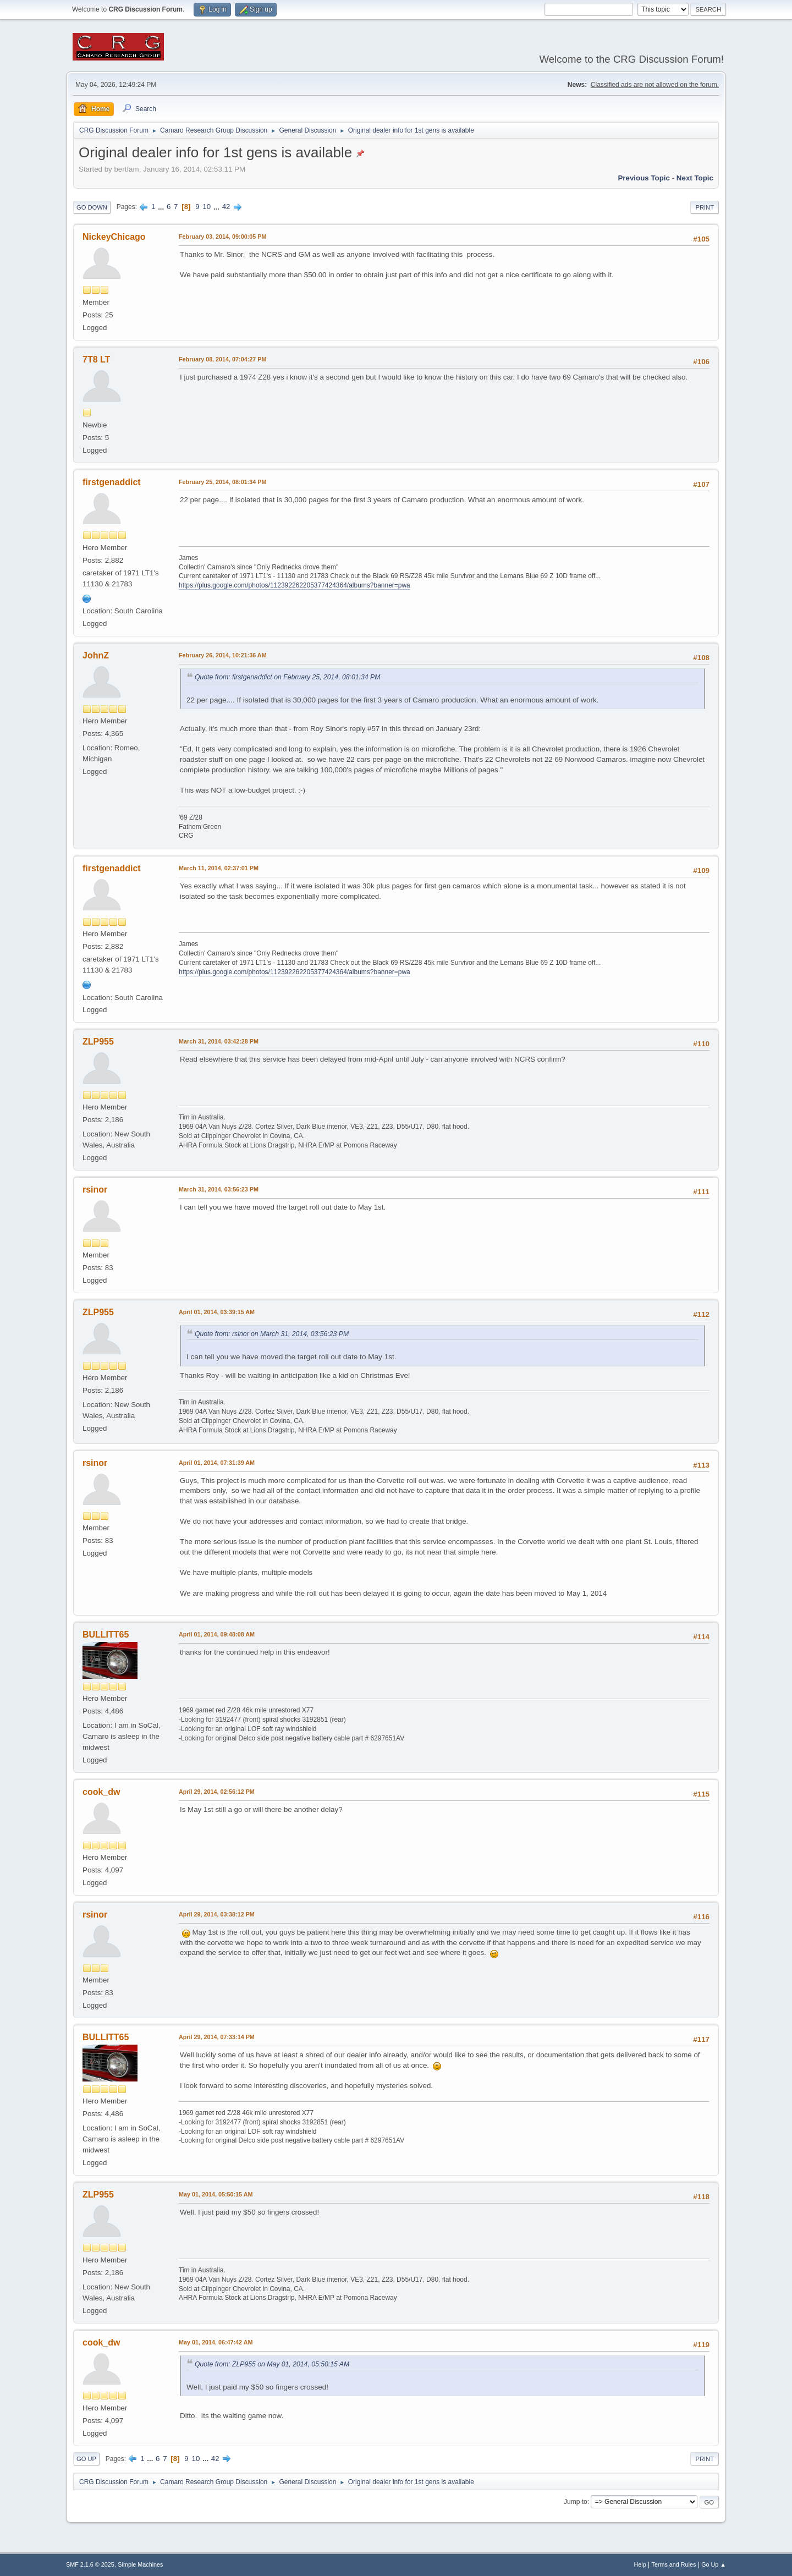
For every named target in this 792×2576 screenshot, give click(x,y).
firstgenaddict (111, 482)
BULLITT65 (105, 1634)
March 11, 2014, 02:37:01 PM (218, 868)
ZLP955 (98, 1041)
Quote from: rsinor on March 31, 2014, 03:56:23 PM (272, 1334)
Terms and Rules (674, 2564)
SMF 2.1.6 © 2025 (90, 2564)
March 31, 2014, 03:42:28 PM (218, 1041)
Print (704, 207)
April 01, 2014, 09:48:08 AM (217, 1634)
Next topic (694, 178)
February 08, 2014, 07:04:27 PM (222, 359)
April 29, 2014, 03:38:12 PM (217, 1914)
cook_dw (101, 1792)
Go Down (91, 207)
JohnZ (95, 655)
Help (640, 2564)
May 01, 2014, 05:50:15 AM (215, 2194)
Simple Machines (140, 2564)
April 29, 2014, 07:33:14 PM (217, 2037)
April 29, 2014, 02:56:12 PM (217, 1791)
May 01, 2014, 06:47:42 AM (215, 2342)
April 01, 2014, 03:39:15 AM (217, 1312)
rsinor (94, 1189)
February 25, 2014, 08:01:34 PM (222, 482)
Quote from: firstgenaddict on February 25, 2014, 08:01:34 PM (287, 677)
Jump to (575, 2502)
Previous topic (644, 178)
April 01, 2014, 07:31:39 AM (217, 1462)
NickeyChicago (114, 236)
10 (206, 206)
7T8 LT (96, 359)
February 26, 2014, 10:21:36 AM (223, 655)
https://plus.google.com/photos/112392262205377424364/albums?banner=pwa (294, 585)
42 (226, 206)
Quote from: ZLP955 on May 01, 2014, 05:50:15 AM (272, 2364)
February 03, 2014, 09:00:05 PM (222, 236)
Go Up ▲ (713, 2564)
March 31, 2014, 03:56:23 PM (218, 1189)
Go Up (86, 2459)
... (162, 206)
